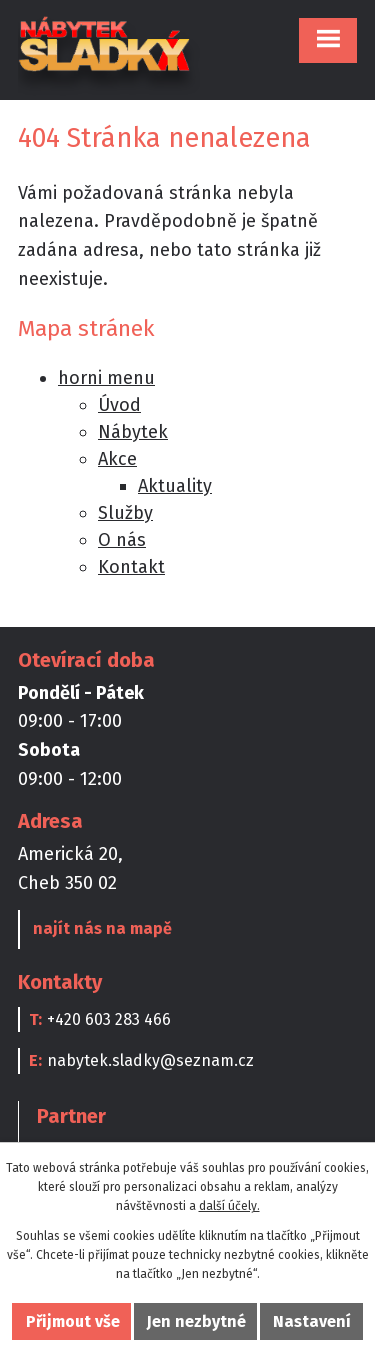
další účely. (229, 1206)
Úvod (119, 405)
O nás (122, 540)
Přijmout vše (73, 1321)
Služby (125, 513)
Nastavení (312, 1321)
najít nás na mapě (102, 928)
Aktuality (175, 486)
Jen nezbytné (196, 1321)
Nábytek (133, 432)
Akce (117, 459)
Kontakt (131, 567)
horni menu (106, 378)
